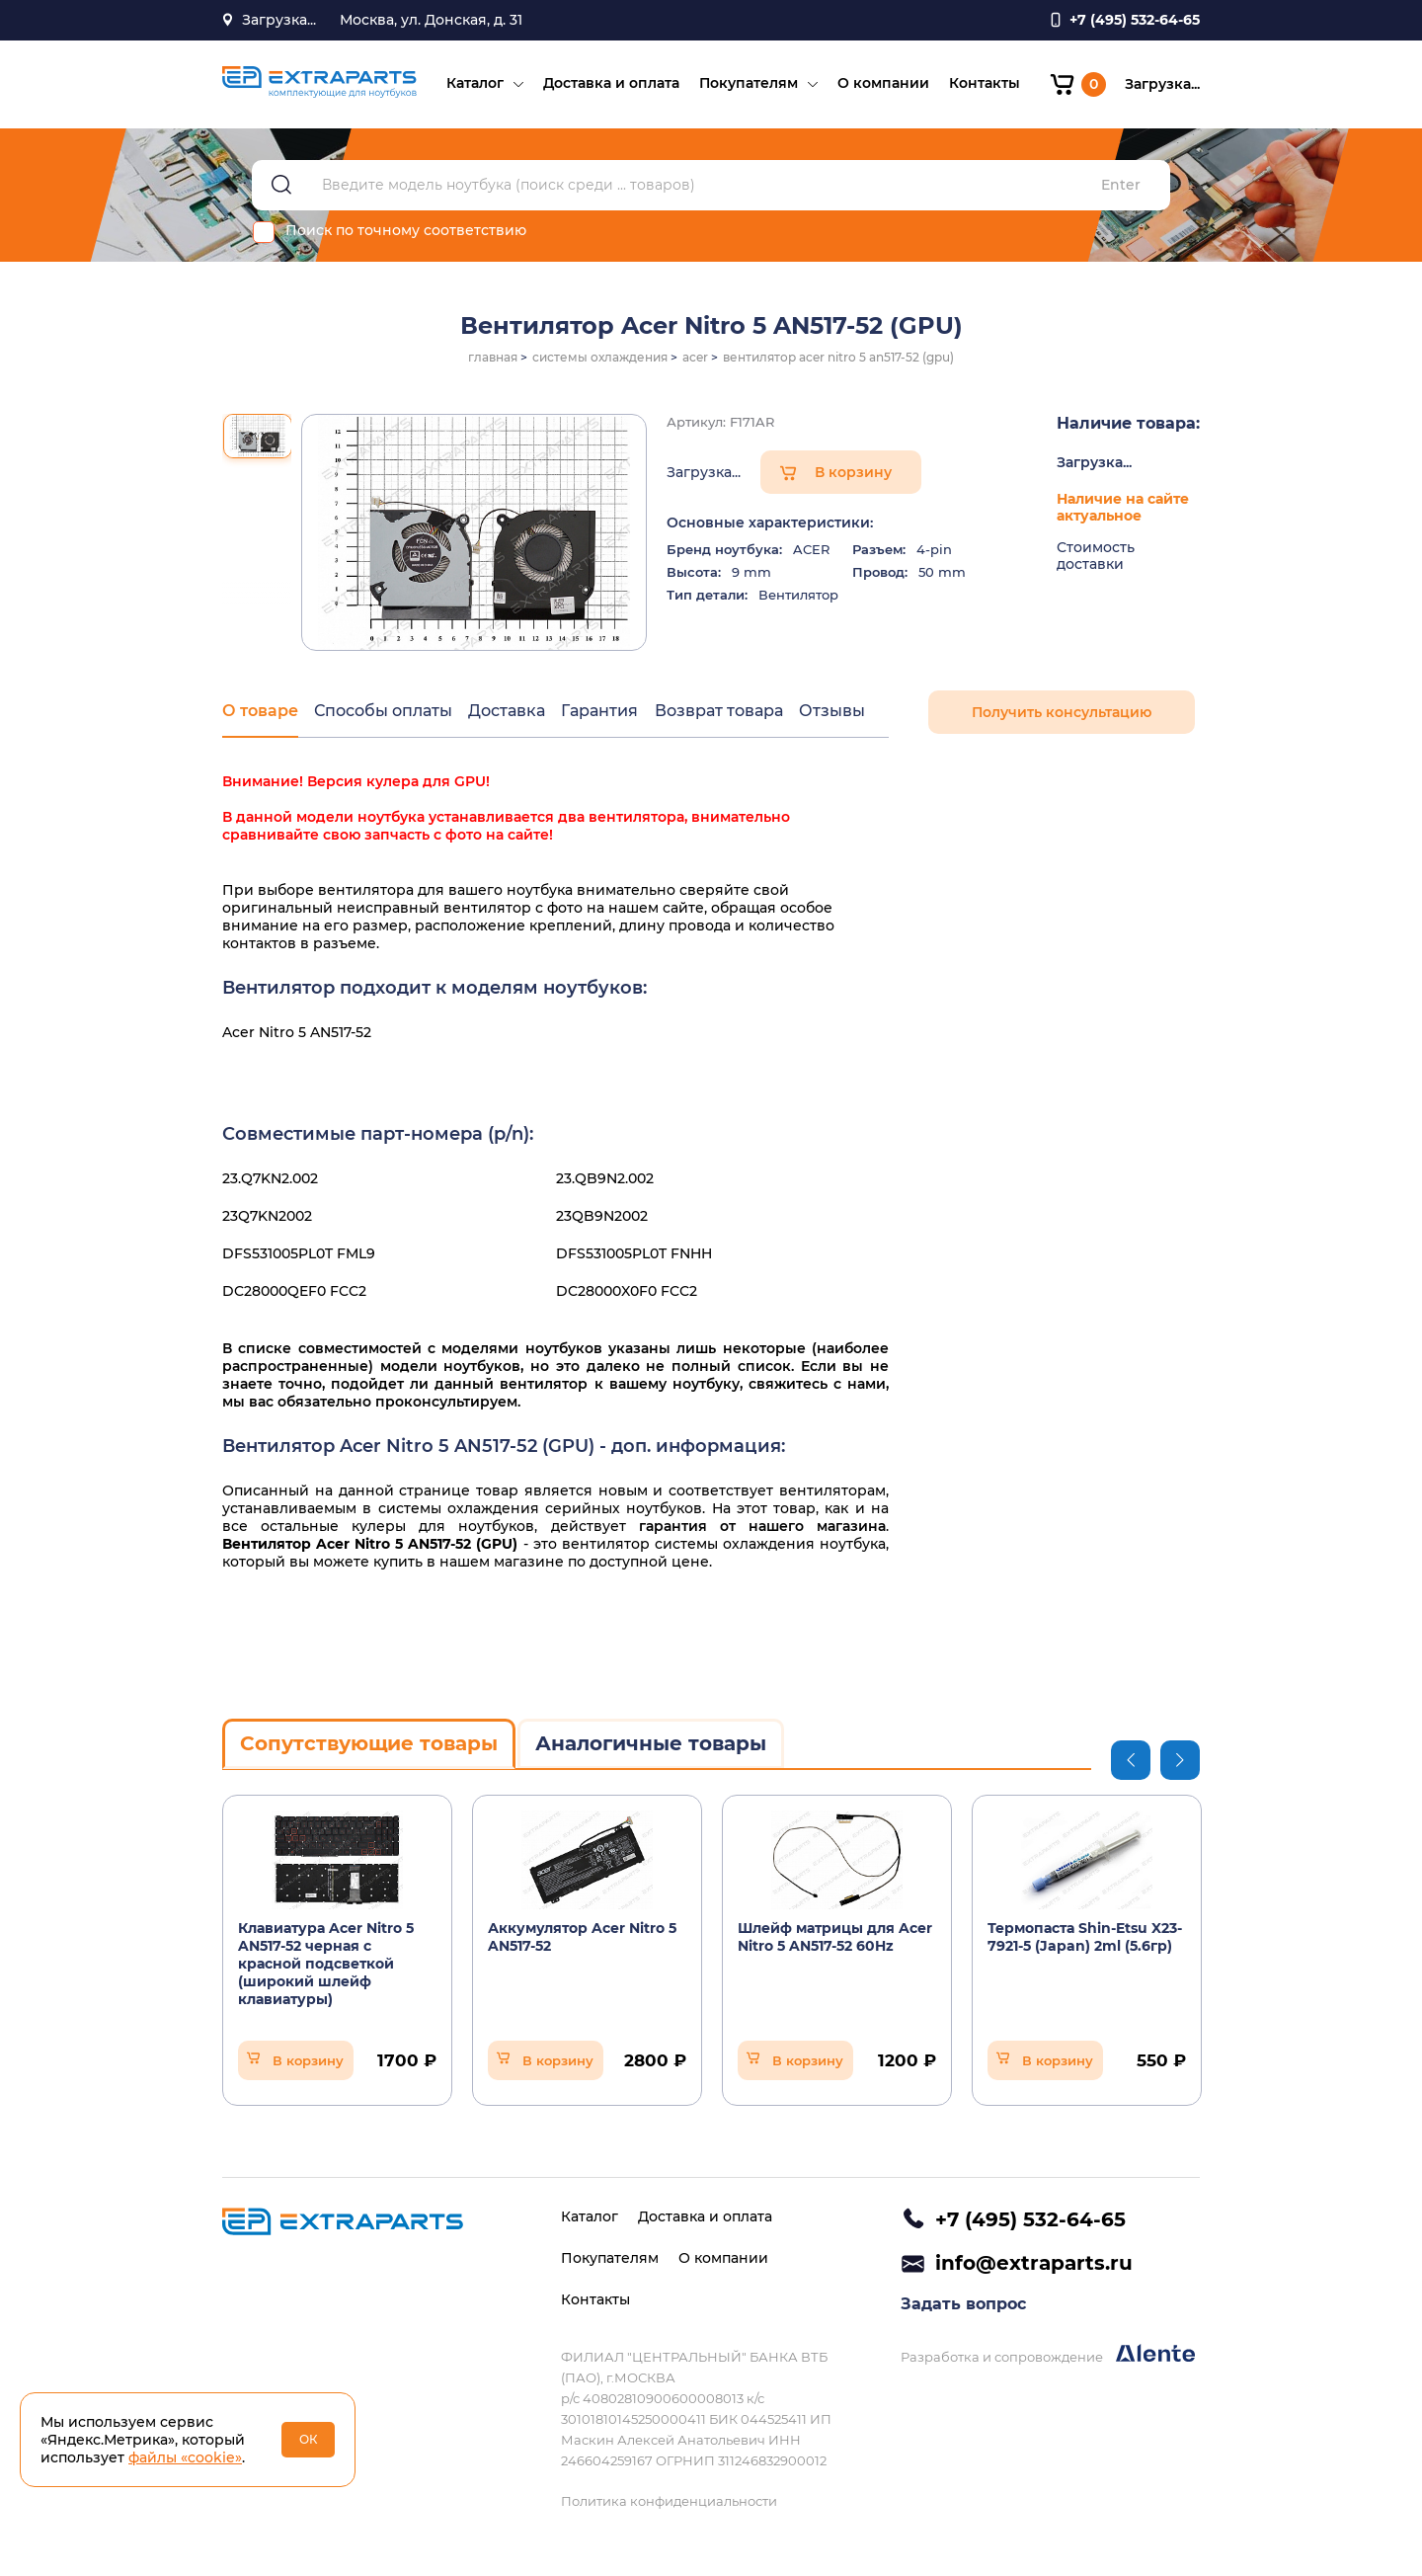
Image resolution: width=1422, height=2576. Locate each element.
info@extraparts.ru (1034, 2264)
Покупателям (747, 85)
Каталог (474, 85)
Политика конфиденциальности (669, 2501)
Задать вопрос (963, 2305)
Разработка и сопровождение (1048, 2356)
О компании (882, 85)
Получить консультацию (1061, 715)
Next (1180, 1762)
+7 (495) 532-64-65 (1030, 2219)
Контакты (983, 85)
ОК (308, 2439)
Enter (1121, 188)
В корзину (853, 475)
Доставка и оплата (610, 85)
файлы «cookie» (185, 2457)
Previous (1130, 1762)
